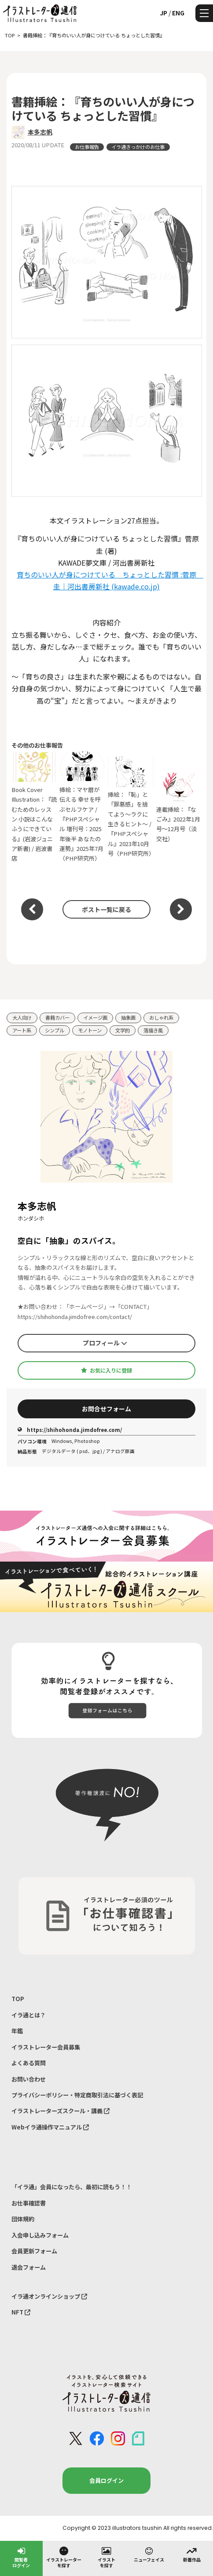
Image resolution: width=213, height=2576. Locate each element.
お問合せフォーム (106, 1408)
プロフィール (105, 1342)
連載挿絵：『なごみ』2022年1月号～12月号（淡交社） (179, 807)
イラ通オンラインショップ (49, 2296)
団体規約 (22, 2219)
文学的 (122, 1030)
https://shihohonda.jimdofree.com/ (70, 1429)
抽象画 (128, 1017)
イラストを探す (106, 2557)
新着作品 (192, 2554)
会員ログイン (106, 2480)
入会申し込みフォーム (40, 2235)
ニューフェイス (149, 2554)
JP (163, 12)
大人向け (22, 1017)
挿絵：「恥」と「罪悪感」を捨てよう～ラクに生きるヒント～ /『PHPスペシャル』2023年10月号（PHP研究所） (131, 806)
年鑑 (17, 2031)
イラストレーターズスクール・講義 (60, 2111)
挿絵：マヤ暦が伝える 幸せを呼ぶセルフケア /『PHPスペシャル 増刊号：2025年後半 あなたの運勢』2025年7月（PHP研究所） (82, 807)
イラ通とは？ (28, 2015)
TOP (17, 1999)
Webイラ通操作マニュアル (50, 2127)
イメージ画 (95, 1017)
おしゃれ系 (161, 1017)
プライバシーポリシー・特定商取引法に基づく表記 (77, 2095)
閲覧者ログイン (21, 2557)
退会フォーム (28, 2267)
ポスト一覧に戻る (106, 909)
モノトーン (90, 1030)
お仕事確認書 (28, 2203)
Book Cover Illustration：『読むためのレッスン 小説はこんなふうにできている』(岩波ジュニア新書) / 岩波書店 (34, 807)
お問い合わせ (28, 2079)
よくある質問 (28, 2063)
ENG (178, 12)
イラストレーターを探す (63, 2557)
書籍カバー (57, 1017)
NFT (20, 2312)
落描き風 (153, 1030)
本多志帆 (40, 131)
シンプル (54, 1030)
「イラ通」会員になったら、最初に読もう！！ (71, 2187)
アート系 (21, 1030)
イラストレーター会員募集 (45, 2047)
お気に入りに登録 (106, 1370)
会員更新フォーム (34, 2251)
